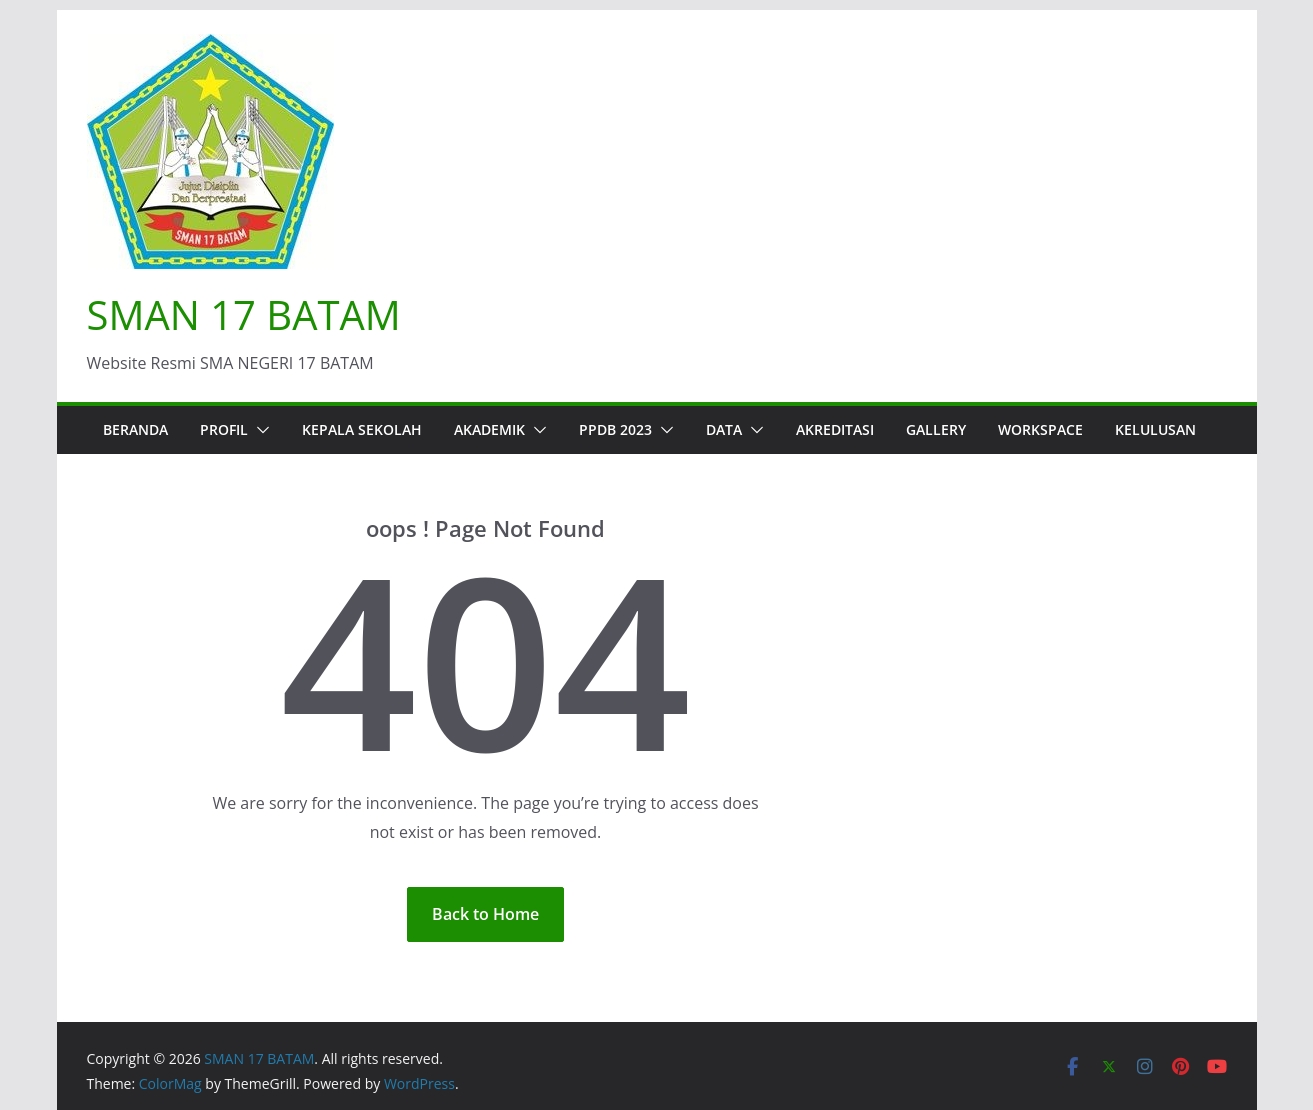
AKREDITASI (835, 429)
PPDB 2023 (615, 429)
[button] (259, 430)
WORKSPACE (1040, 429)
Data (724, 429)
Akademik (489, 429)
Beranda (135, 429)
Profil (224, 429)
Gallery (936, 429)
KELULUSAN (1155, 429)
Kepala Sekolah (362, 429)
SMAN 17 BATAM (244, 314)
